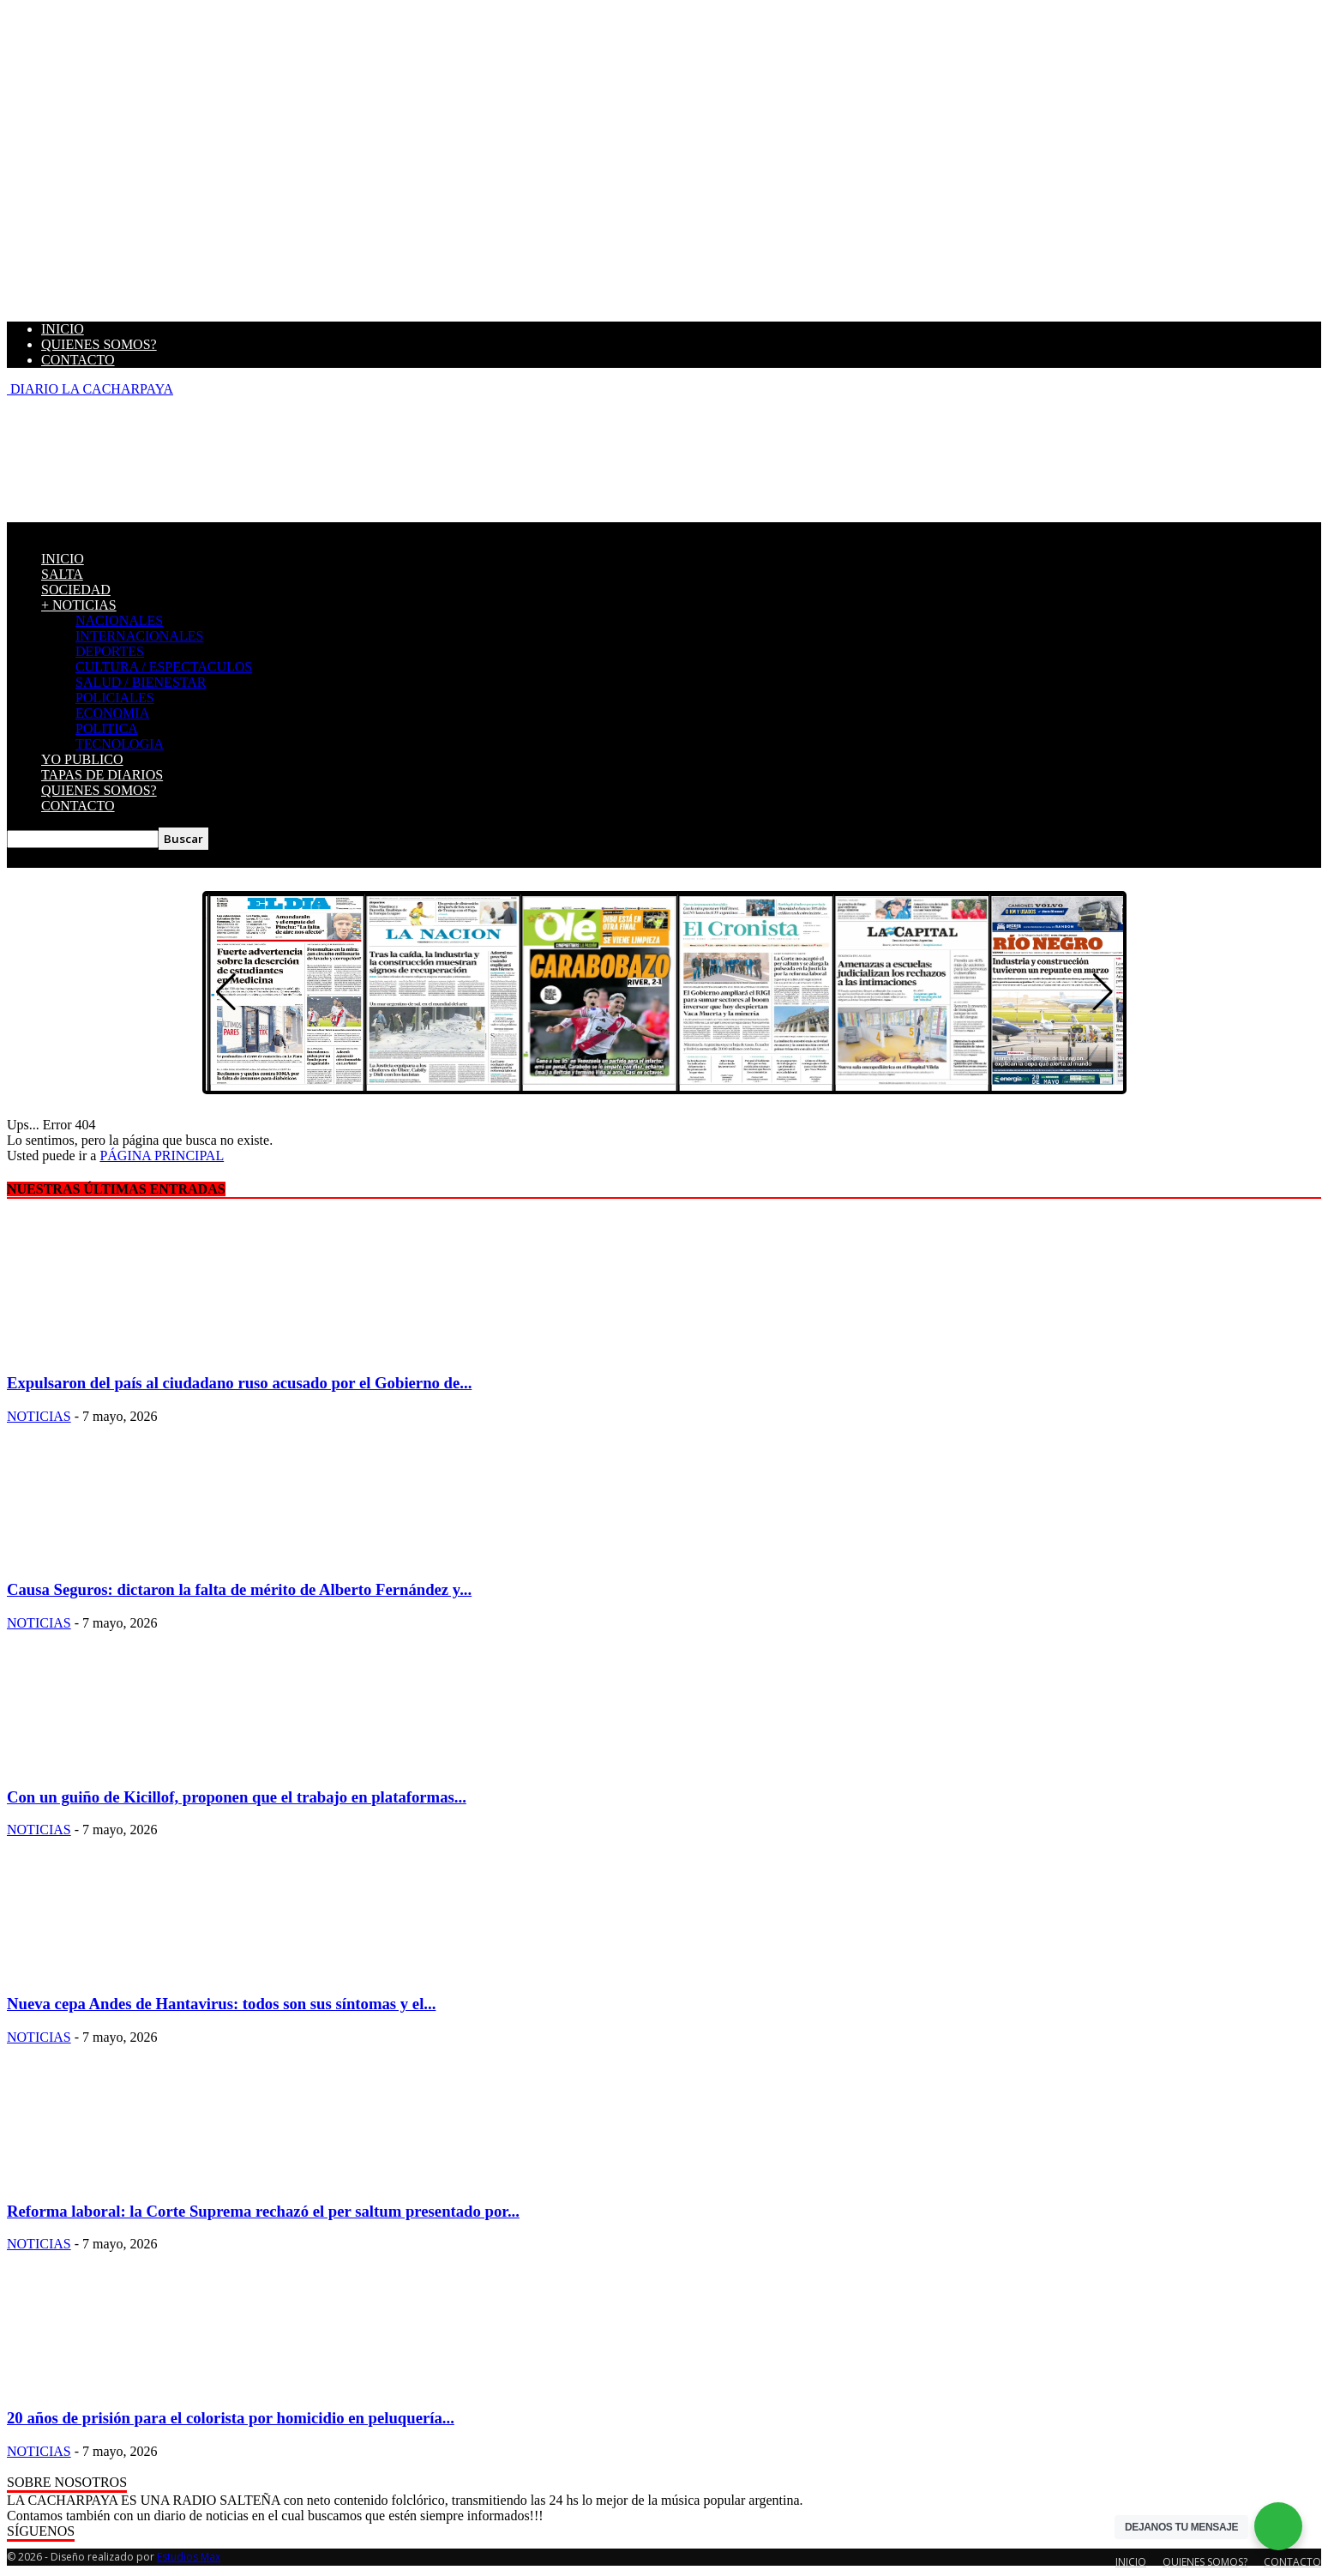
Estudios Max (188, 2556)
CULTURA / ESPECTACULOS (163, 666)
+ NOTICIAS (79, 605)
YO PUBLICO (82, 759)
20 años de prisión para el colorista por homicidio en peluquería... (230, 2418)
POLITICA (106, 728)
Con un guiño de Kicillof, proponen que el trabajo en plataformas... (236, 1797)
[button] (1103, 992)
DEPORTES (109, 651)
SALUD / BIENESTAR (141, 682)
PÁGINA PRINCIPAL (161, 1155)
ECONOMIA (112, 713)
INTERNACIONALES (139, 636)
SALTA (62, 574)
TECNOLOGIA (119, 744)
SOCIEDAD (76, 589)
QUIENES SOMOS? (99, 344)
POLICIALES (114, 697)
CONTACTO (78, 359)
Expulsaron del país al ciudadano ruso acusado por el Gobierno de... (239, 1383)
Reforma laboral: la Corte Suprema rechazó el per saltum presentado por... (263, 2211)
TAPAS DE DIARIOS (102, 774)
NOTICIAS (39, 1416)
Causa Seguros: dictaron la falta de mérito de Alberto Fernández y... (239, 1589)
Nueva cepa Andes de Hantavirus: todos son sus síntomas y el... (221, 2004)
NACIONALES (119, 620)
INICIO (62, 329)
